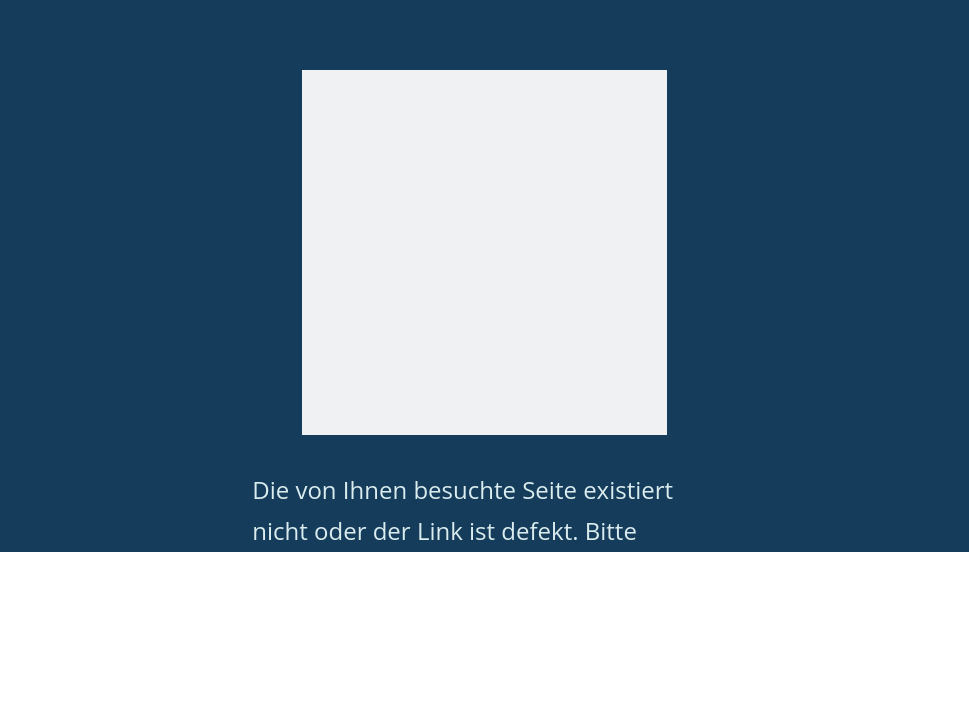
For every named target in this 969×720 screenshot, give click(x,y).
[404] (484, 252)
